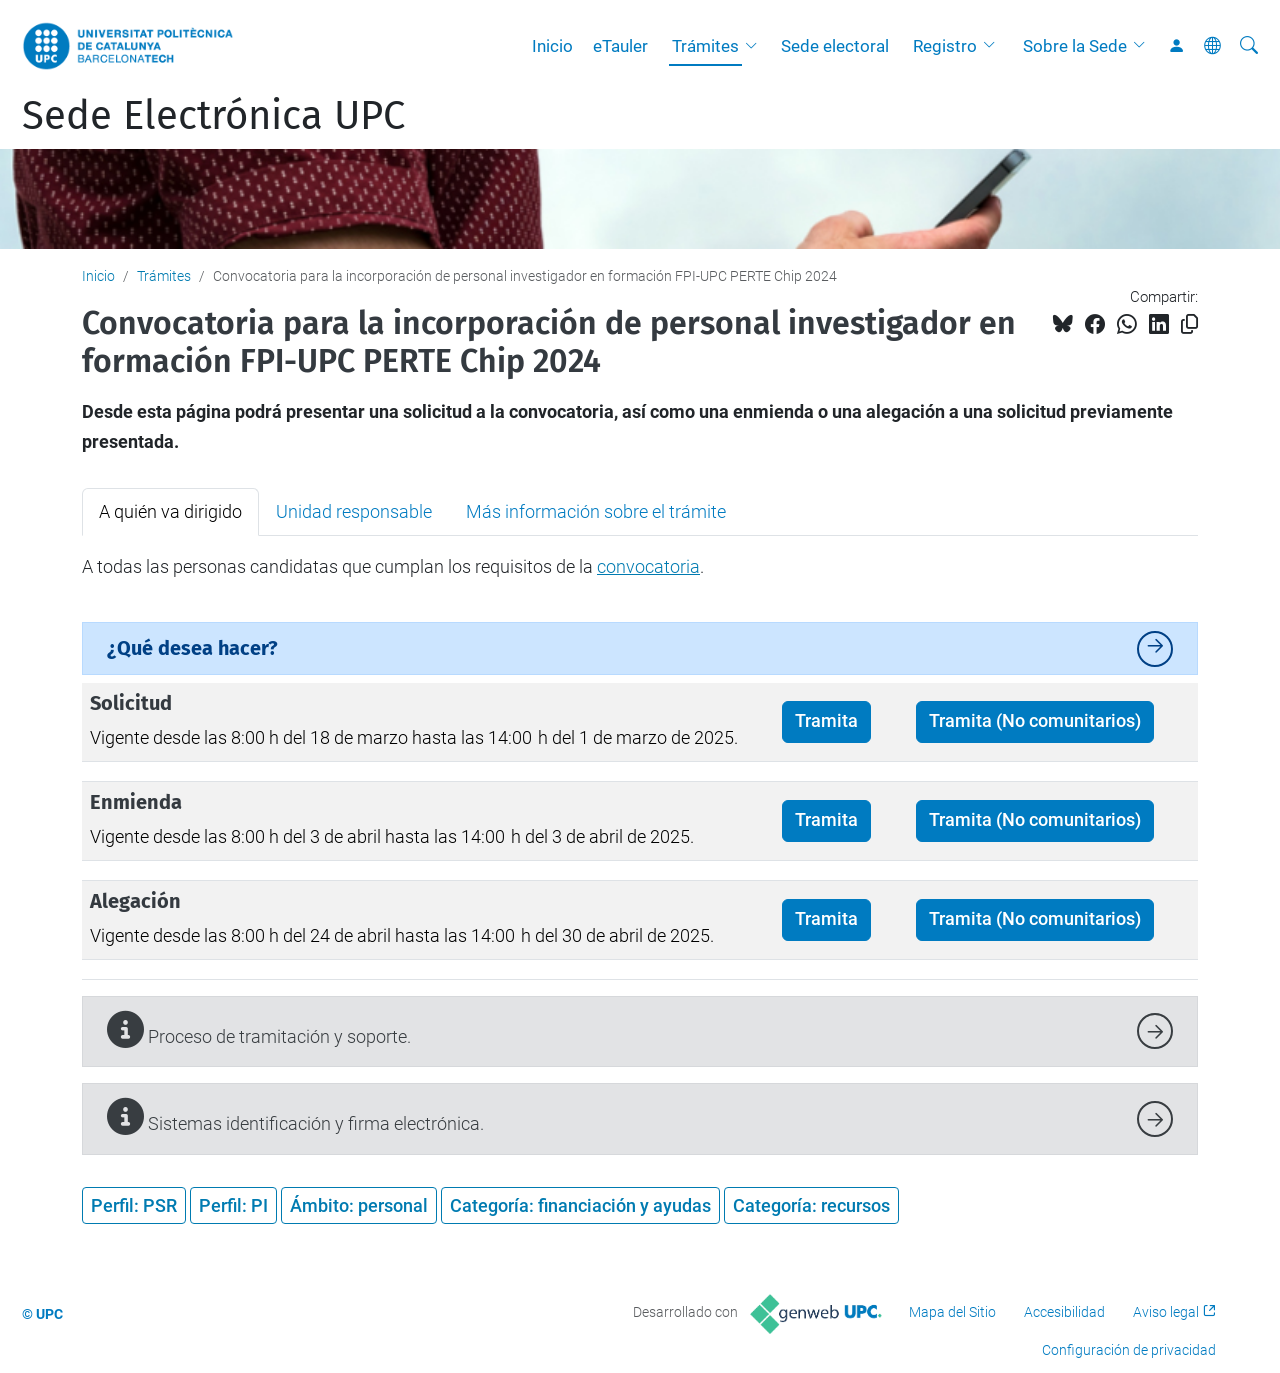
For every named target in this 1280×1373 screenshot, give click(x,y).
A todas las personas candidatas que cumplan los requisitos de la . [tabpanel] (393, 566)
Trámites (705, 46)
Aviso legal (1166, 1312)
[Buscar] (1249, 46)
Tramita (826, 721)
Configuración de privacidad (1129, 1350)
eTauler (620, 46)
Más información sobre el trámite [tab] (596, 511)
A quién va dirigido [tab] (170, 511)
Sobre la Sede (1075, 46)
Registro (945, 46)
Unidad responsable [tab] (354, 511)
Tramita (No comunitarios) (1035, 721)
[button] (756, 46)
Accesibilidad (1064, 1312)
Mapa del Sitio (952, 1312)
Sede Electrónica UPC (213, 116)
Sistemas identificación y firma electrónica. (295, 1116)
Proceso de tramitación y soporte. (259, 1029)
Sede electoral (835, 46)
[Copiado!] (1189, 324)
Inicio (552, 46)
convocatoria (648, 566)
